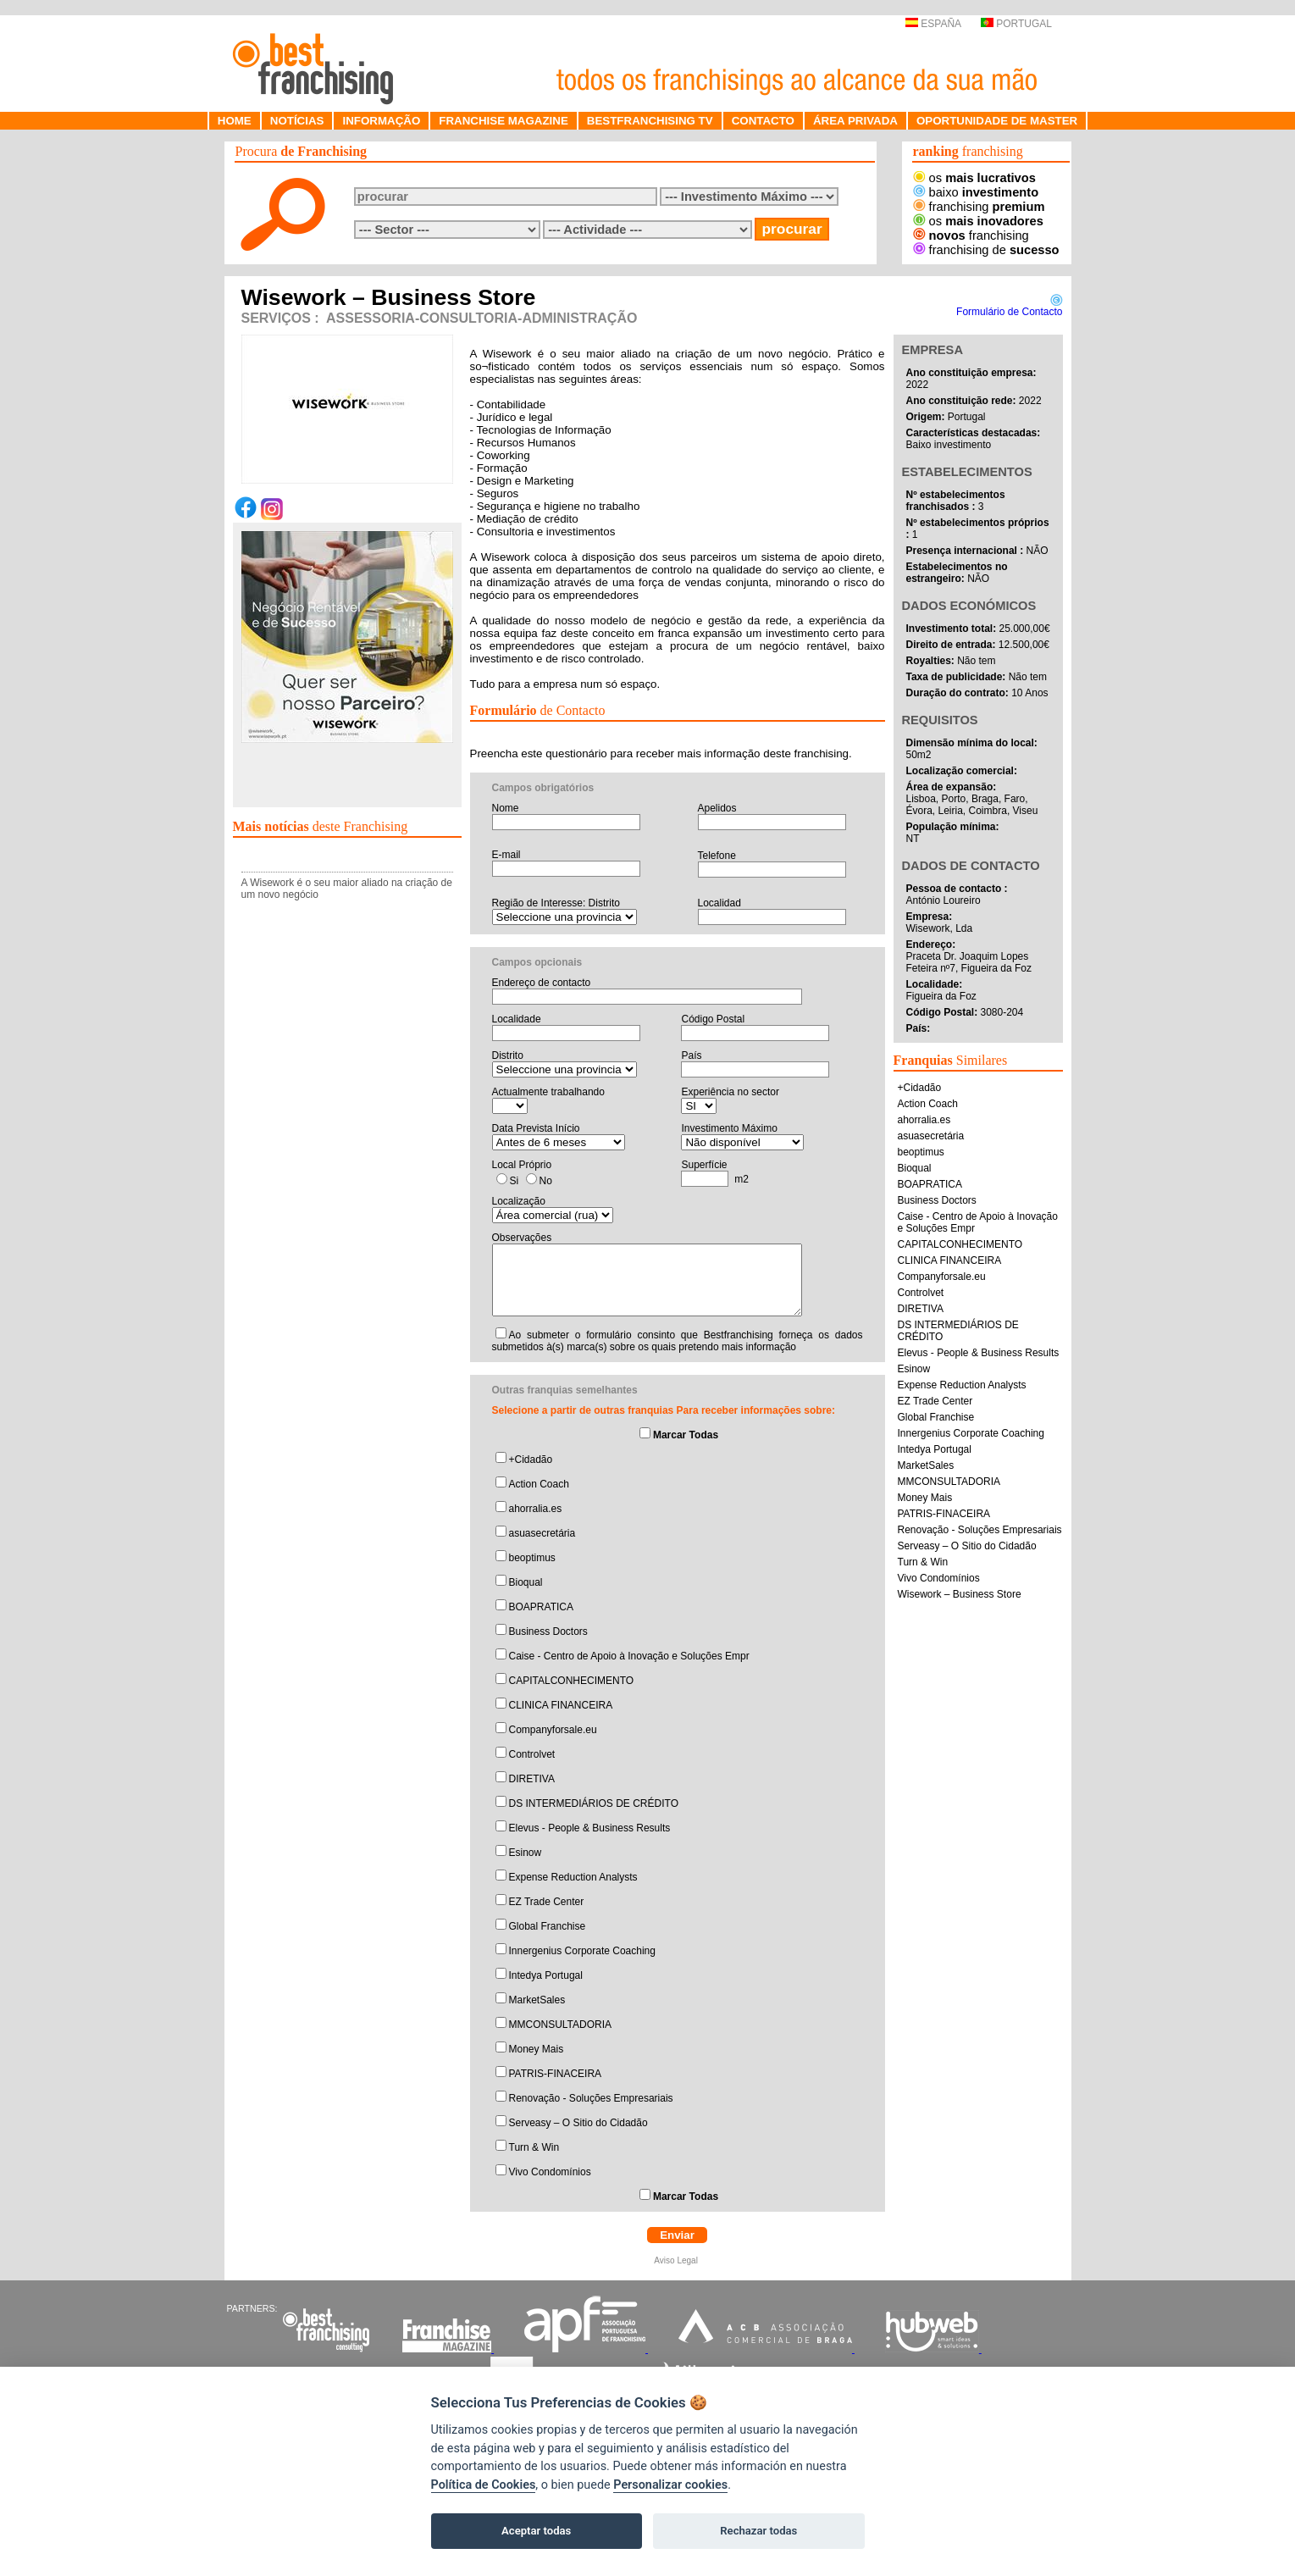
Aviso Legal (677, 2260)
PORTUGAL (1016, 24)
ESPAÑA (932, 24)
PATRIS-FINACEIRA (555, 2074)
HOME (235, 120)
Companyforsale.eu (553, 1730)
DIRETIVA (532, 1779)
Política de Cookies (483, 2485)
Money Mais (536, 2049)
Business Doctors (548, 1631)
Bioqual (526, 1582)
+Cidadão (531, 1459)
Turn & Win (534, 2147)
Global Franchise (547, 1926)
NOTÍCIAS (297, 120)
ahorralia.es (535, 1509)
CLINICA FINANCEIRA (561, 1705)
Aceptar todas (536, 2530)
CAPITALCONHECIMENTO (571, 1681)
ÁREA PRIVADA (855, 120)
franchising (979, 206)
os (974, 178)
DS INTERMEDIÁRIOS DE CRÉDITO (593, 1803)
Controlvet (532, 1754)
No (546, 1181)
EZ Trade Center (546, 1902)
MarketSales (537, 2000)
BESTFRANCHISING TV (650, 120)
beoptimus (532, 1558)
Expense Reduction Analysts (573, 1877)
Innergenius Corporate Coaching (582, 1951)
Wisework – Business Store (959, 1594)
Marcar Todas (685, 1435)
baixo (976, 192)
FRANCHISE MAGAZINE (503, 120)
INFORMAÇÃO (381, 120)
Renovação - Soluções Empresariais (591, 2098)
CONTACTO (763, 120)
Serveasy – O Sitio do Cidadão (578, 2123)
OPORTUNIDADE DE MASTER (996, 120)
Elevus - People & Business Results (590, 1828)
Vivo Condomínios (550, 2172)
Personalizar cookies (670, 2485)
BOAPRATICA (541, 1607)
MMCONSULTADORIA (560, 2024)
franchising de (986, 250)
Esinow (525, 1853)
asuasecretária (542, 1533)
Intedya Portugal (546, 1975)
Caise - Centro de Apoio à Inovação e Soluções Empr (629, 1656)
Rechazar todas (758, 2530)
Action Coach (539, 1484)
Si (514, 1181)
